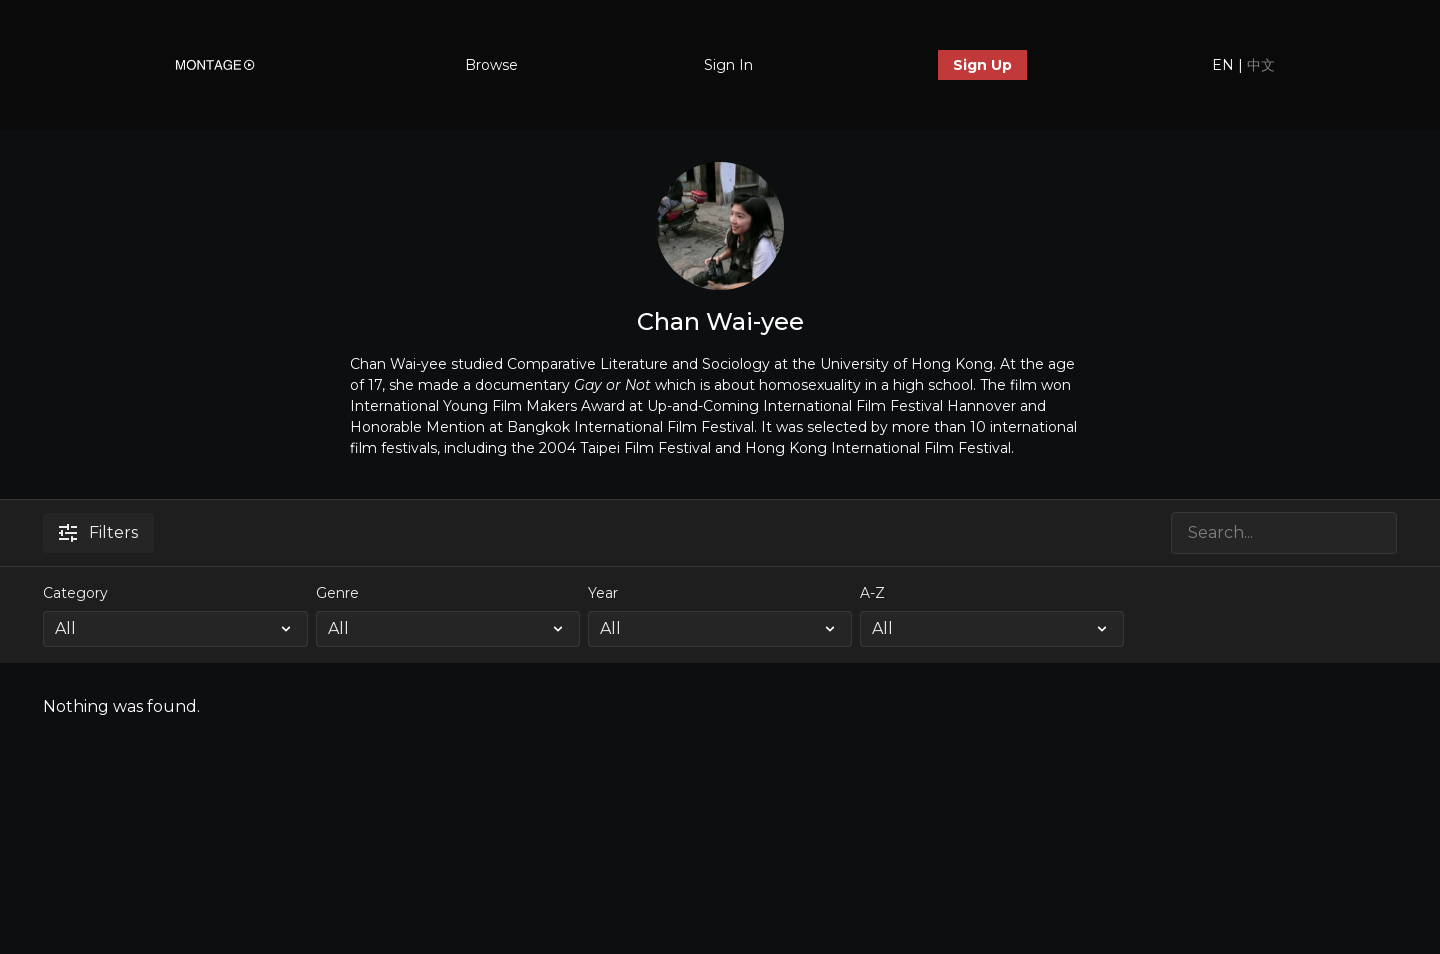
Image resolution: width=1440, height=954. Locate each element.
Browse (491, 65)
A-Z (872, 593)
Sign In (728, 65)
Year (603, 593)
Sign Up (982, 65)
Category (75, 593)
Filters (98, 532)
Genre (337, 593)
